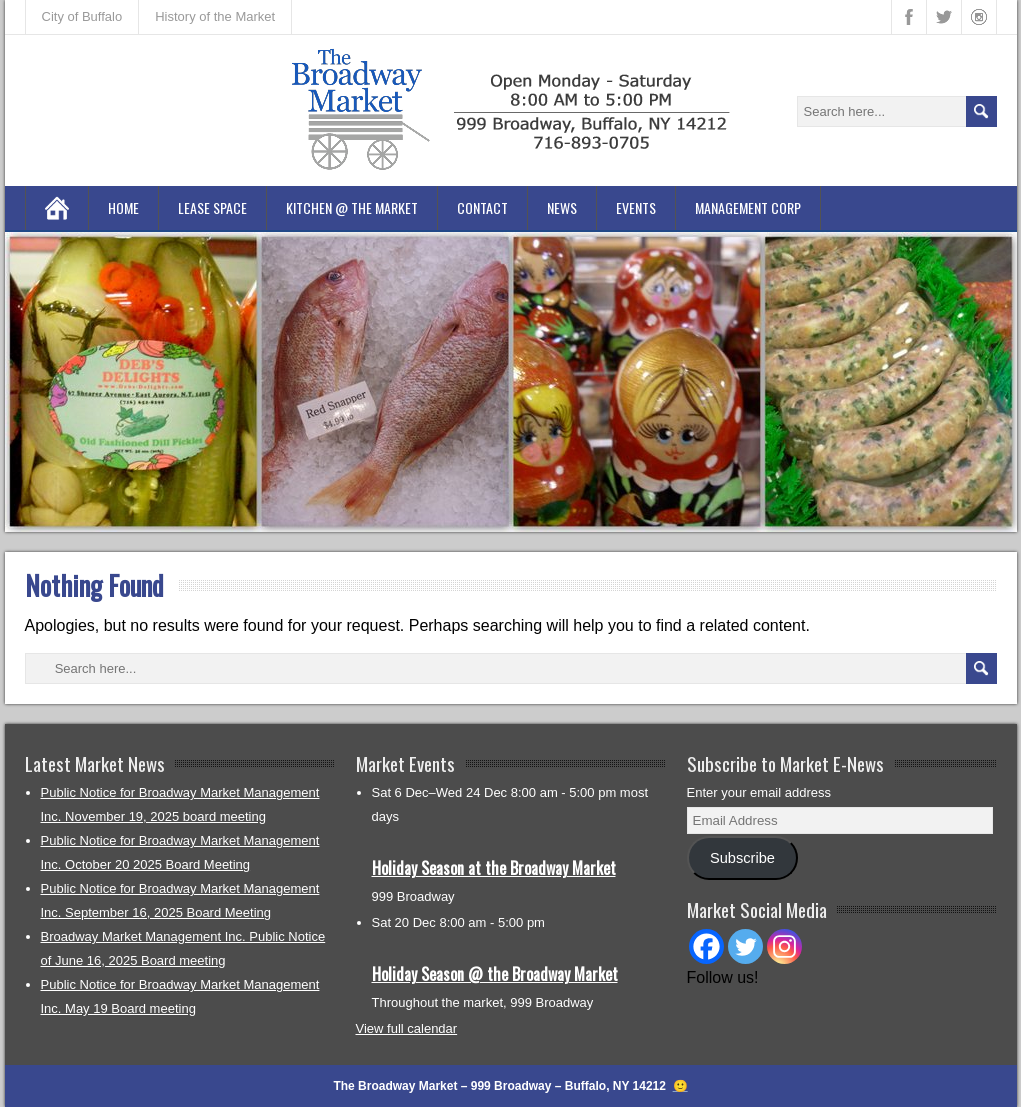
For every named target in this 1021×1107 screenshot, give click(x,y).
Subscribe (742, 858)
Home (123, 207)
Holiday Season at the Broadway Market (494, 868)
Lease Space (212, 207)
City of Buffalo (82, 16)
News (562, 207)
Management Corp (748, 207)
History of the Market (215, 16)
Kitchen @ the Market (352, 207)
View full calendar (407, 1028)
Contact (482, 207)
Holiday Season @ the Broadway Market (495, 974)
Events (636, 207)
